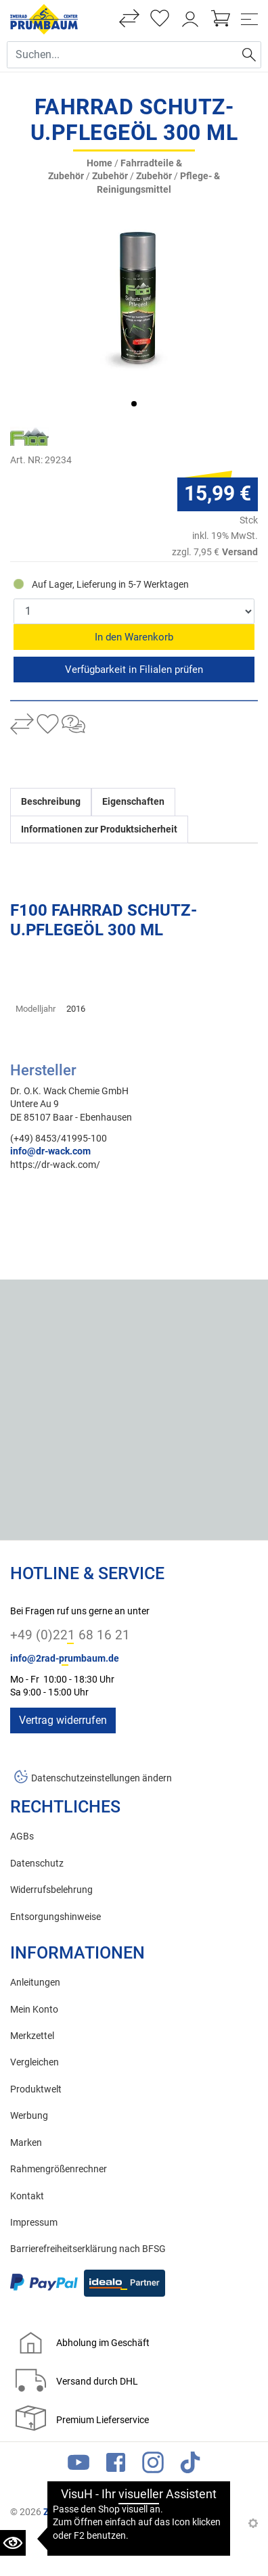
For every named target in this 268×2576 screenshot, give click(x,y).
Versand (240, 551)
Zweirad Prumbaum (85, 2511)
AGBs (22, 1836)
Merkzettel (32, 2036)
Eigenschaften (133, 801)
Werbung (29, 2116)
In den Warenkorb (134, 637)
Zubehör (110, 176)
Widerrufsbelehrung (51, 1890)
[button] (134, 403)
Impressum (34, 2222)
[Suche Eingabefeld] (122, 55)
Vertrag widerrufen (63, 1720)
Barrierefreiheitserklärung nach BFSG (88, 2249)
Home (99, 163)
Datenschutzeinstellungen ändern (101, 1778)
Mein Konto (34, 2009)
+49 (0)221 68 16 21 (70, 1635)
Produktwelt (36, 2089)
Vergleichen (34, 2062)
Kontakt (27, 2196)
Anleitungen (35, 1982)
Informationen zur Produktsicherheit (99, 829)
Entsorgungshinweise (55, 1917)
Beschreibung (51, 801)
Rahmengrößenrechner (58, 2169)
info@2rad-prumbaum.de (64, 1658)
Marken (26, 2143)
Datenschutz (37, 1863)
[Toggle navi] (249, 19)
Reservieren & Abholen (134, 669)
